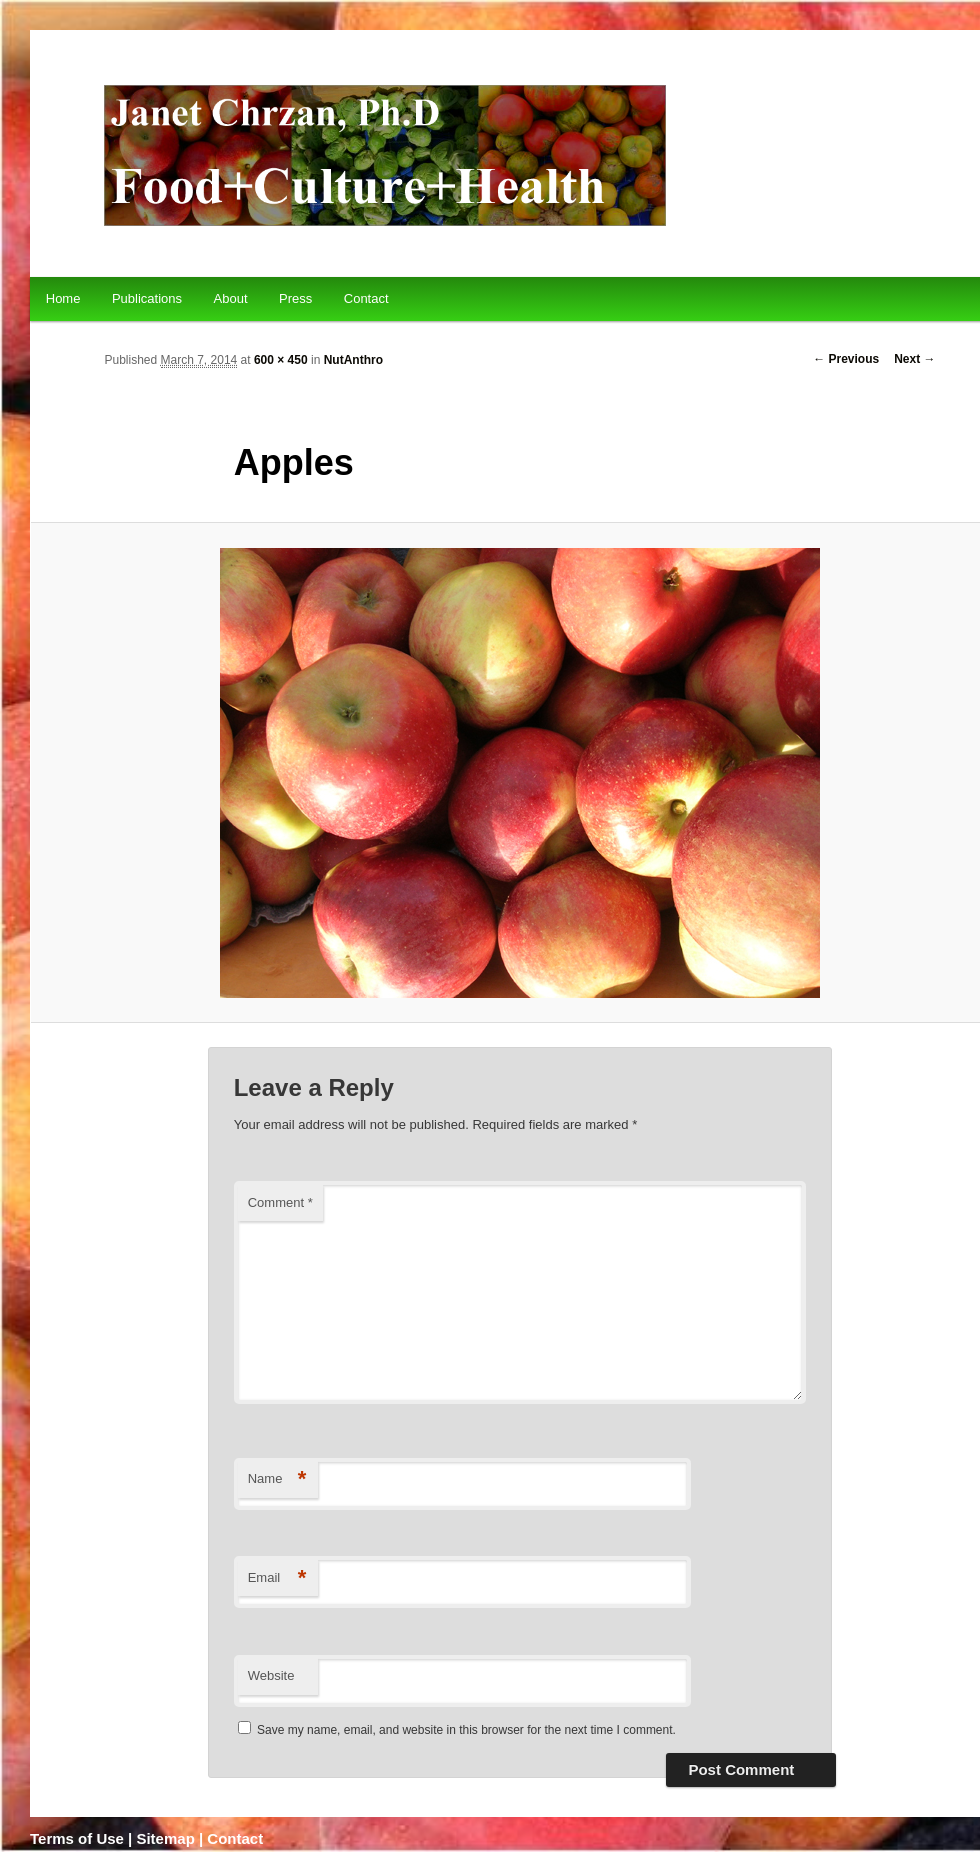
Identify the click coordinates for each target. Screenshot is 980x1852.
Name (277, 1479)
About (231, 298)
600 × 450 (281, 360)
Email (277, 1578)
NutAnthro (353, 360)
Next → (914, 359)
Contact (366, 298)
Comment (280, 1202)
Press (295, 298)
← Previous (846, 359)
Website (271, 1675)
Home (63, 298)
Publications (147, 298)
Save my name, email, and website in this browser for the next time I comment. (466, 1730)
